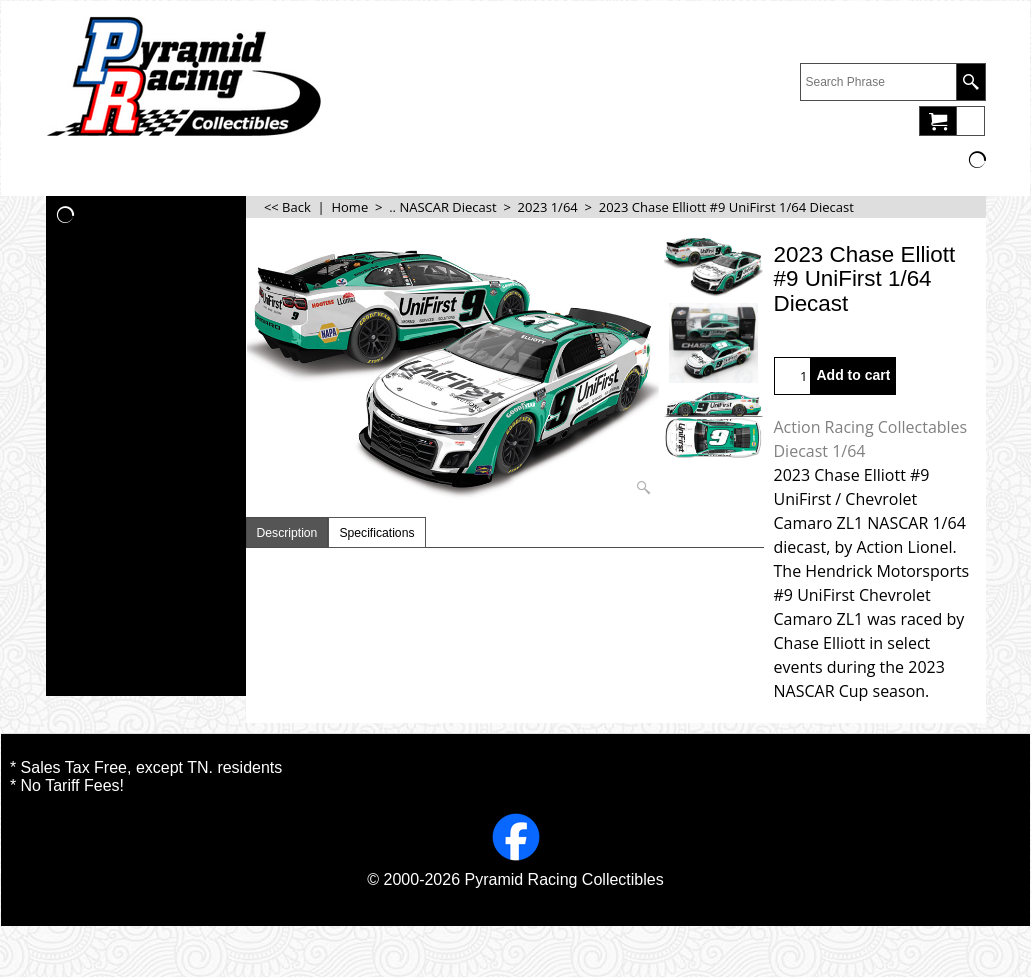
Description (287, 533)
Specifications (376, 533)
